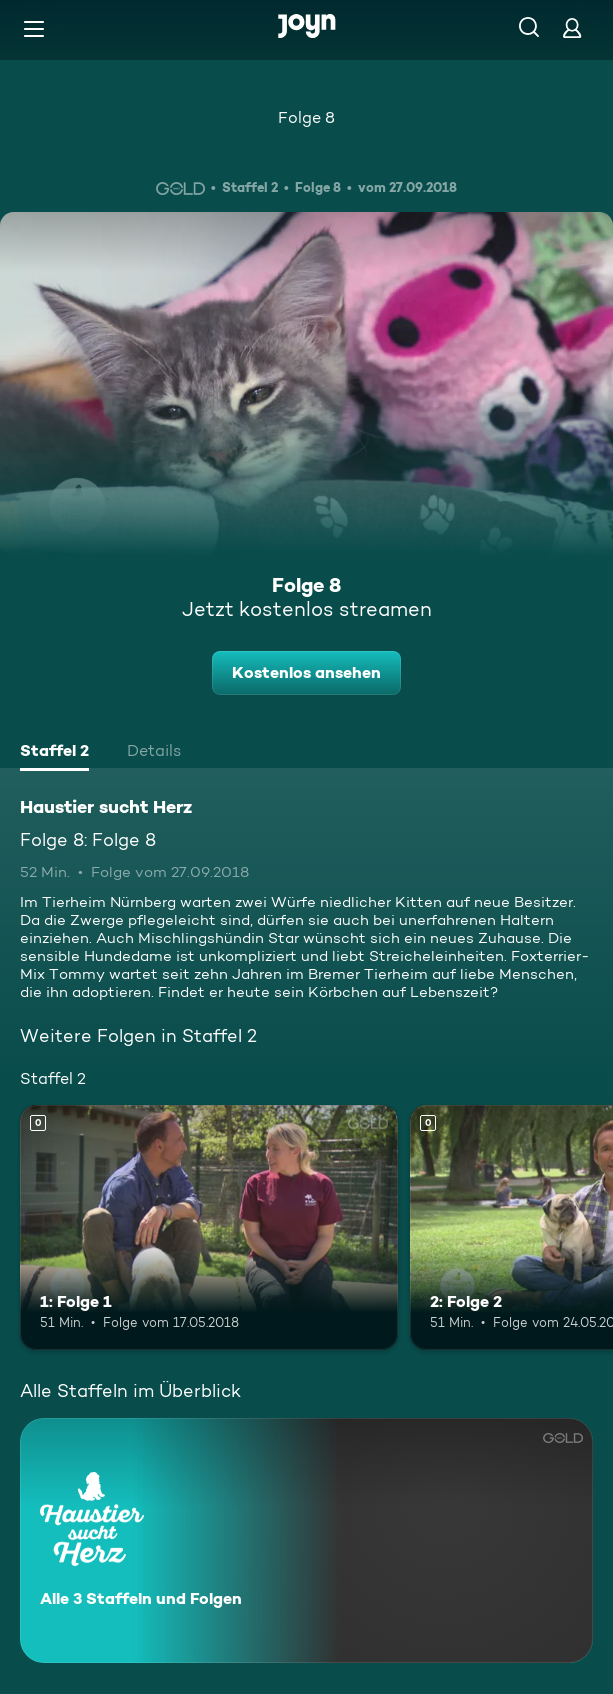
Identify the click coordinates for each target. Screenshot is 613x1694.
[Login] (572, 27)
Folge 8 (306, 117)
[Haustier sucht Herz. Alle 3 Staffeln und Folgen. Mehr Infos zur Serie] (306, 1540)
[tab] (54, 753)
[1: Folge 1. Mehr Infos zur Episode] (209, 1228)
